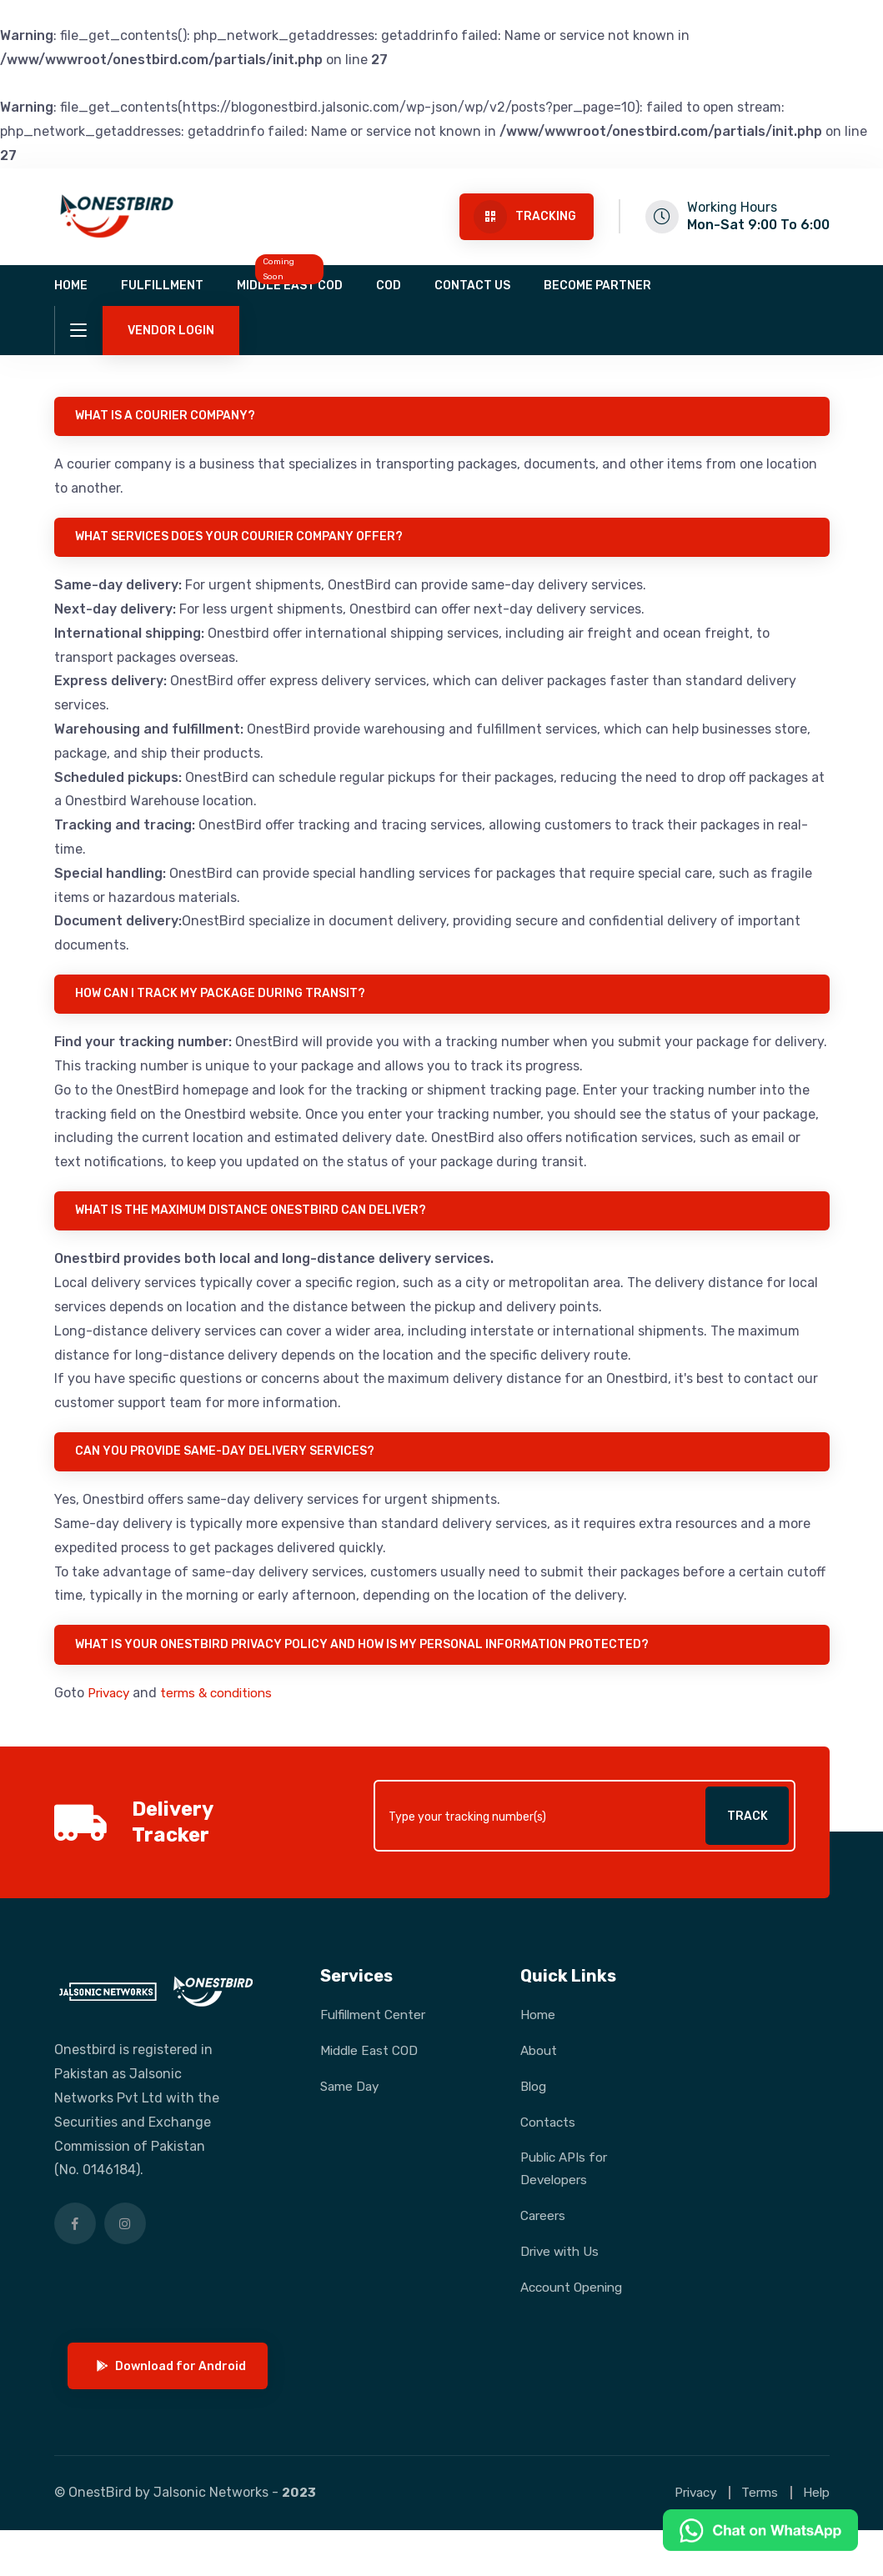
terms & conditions (224, 1709)
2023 (300, 2538)
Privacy (111, 1709)
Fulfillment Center (377, 2032)
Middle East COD (290, 285)
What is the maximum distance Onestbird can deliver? (254, 1220)
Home (71, 285)
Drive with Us (562, 2270)
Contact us (472, 285)
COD (388, 285)
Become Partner (597, 285)
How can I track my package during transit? (224, 1001)
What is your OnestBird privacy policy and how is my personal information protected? (366, 1660)
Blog (534, 2104)
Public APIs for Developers (566, 2187)
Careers (544, 2235)
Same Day (351, 2104)
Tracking (525, 216)
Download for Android (175, 2410)
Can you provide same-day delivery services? (229, 1464)
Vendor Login (171, 330)
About (539, 2068)
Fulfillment (162, 285)
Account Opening (547, 2318)
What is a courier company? (169, 417)
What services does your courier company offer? (243, 541)
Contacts (549, 2140)
